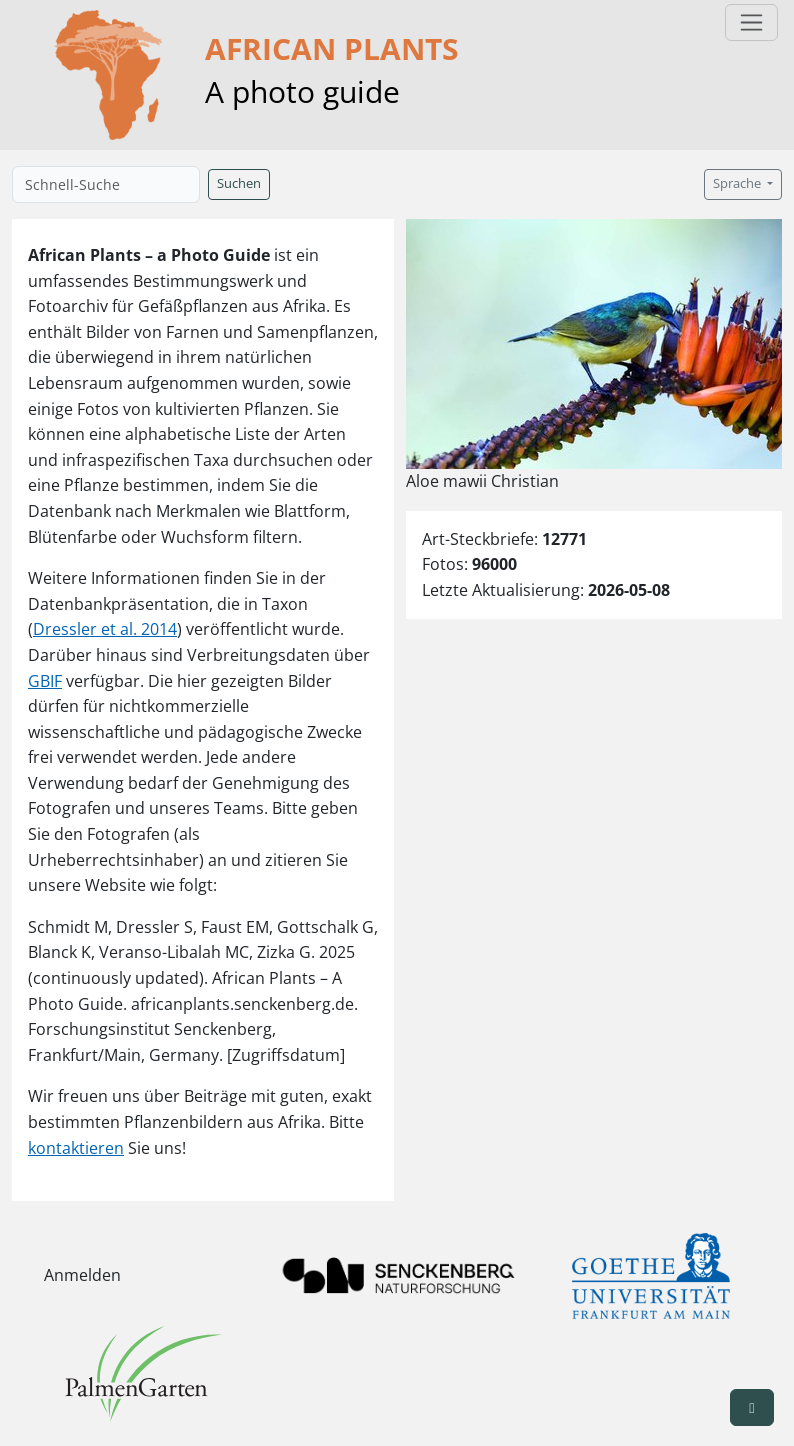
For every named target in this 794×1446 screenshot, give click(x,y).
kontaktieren (76, 1148)
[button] (752, 1407)
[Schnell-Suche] (106, 184)
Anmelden (82, 1275)
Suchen (239, 183)
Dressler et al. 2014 (105, 629)
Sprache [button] (738, 183)
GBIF (45, 681)
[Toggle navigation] (751, 22)
